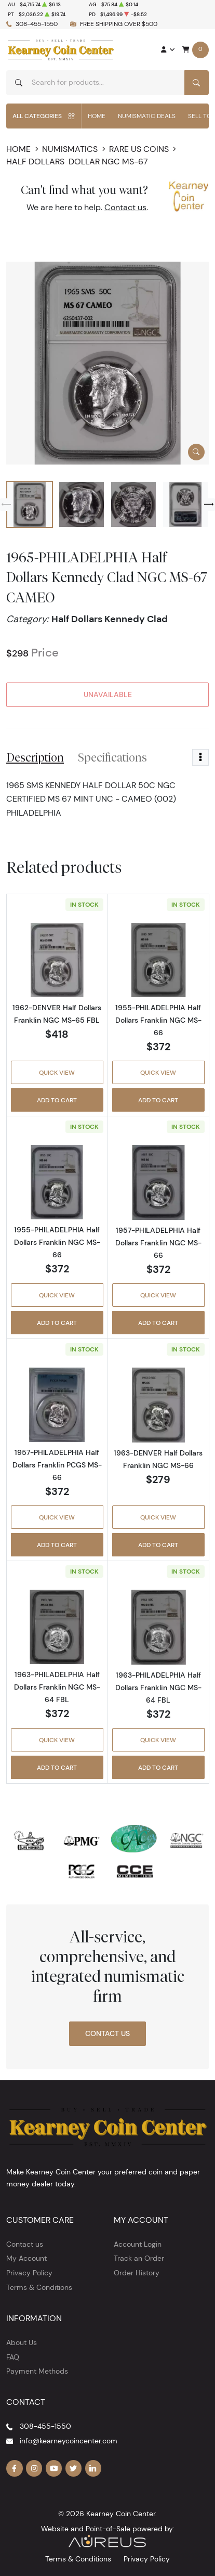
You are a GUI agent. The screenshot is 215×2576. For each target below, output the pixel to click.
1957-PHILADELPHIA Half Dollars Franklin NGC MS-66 (158, 1243)
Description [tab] (35, 757)
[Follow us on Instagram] (34, 2468)
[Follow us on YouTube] (54, 2468)
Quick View (57, 1072)
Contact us (125, 207)
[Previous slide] (6, 504)
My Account (26, 2258)
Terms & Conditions (39, 2287)
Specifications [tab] (112, 757)
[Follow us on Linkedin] (93, 2468)
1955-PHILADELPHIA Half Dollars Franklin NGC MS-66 (158, 1020)
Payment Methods (37, 2371)
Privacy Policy (29, 2272)
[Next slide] (209, 504)
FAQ (12, 2357)
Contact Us (107, 2033)
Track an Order (139, 2258)
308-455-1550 (37, 24)
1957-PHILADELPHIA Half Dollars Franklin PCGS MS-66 (57, 1465)
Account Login (138, 2244)
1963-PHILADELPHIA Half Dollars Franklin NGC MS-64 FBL (57, 1687)
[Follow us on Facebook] (14, 2468)
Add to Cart (57, 1100)
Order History (136, 2272)
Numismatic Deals (147, 116)
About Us (21, 2342)
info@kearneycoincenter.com (68, 2440)
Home (96, 116)
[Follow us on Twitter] (73, 2468)
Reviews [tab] (181, 757)
